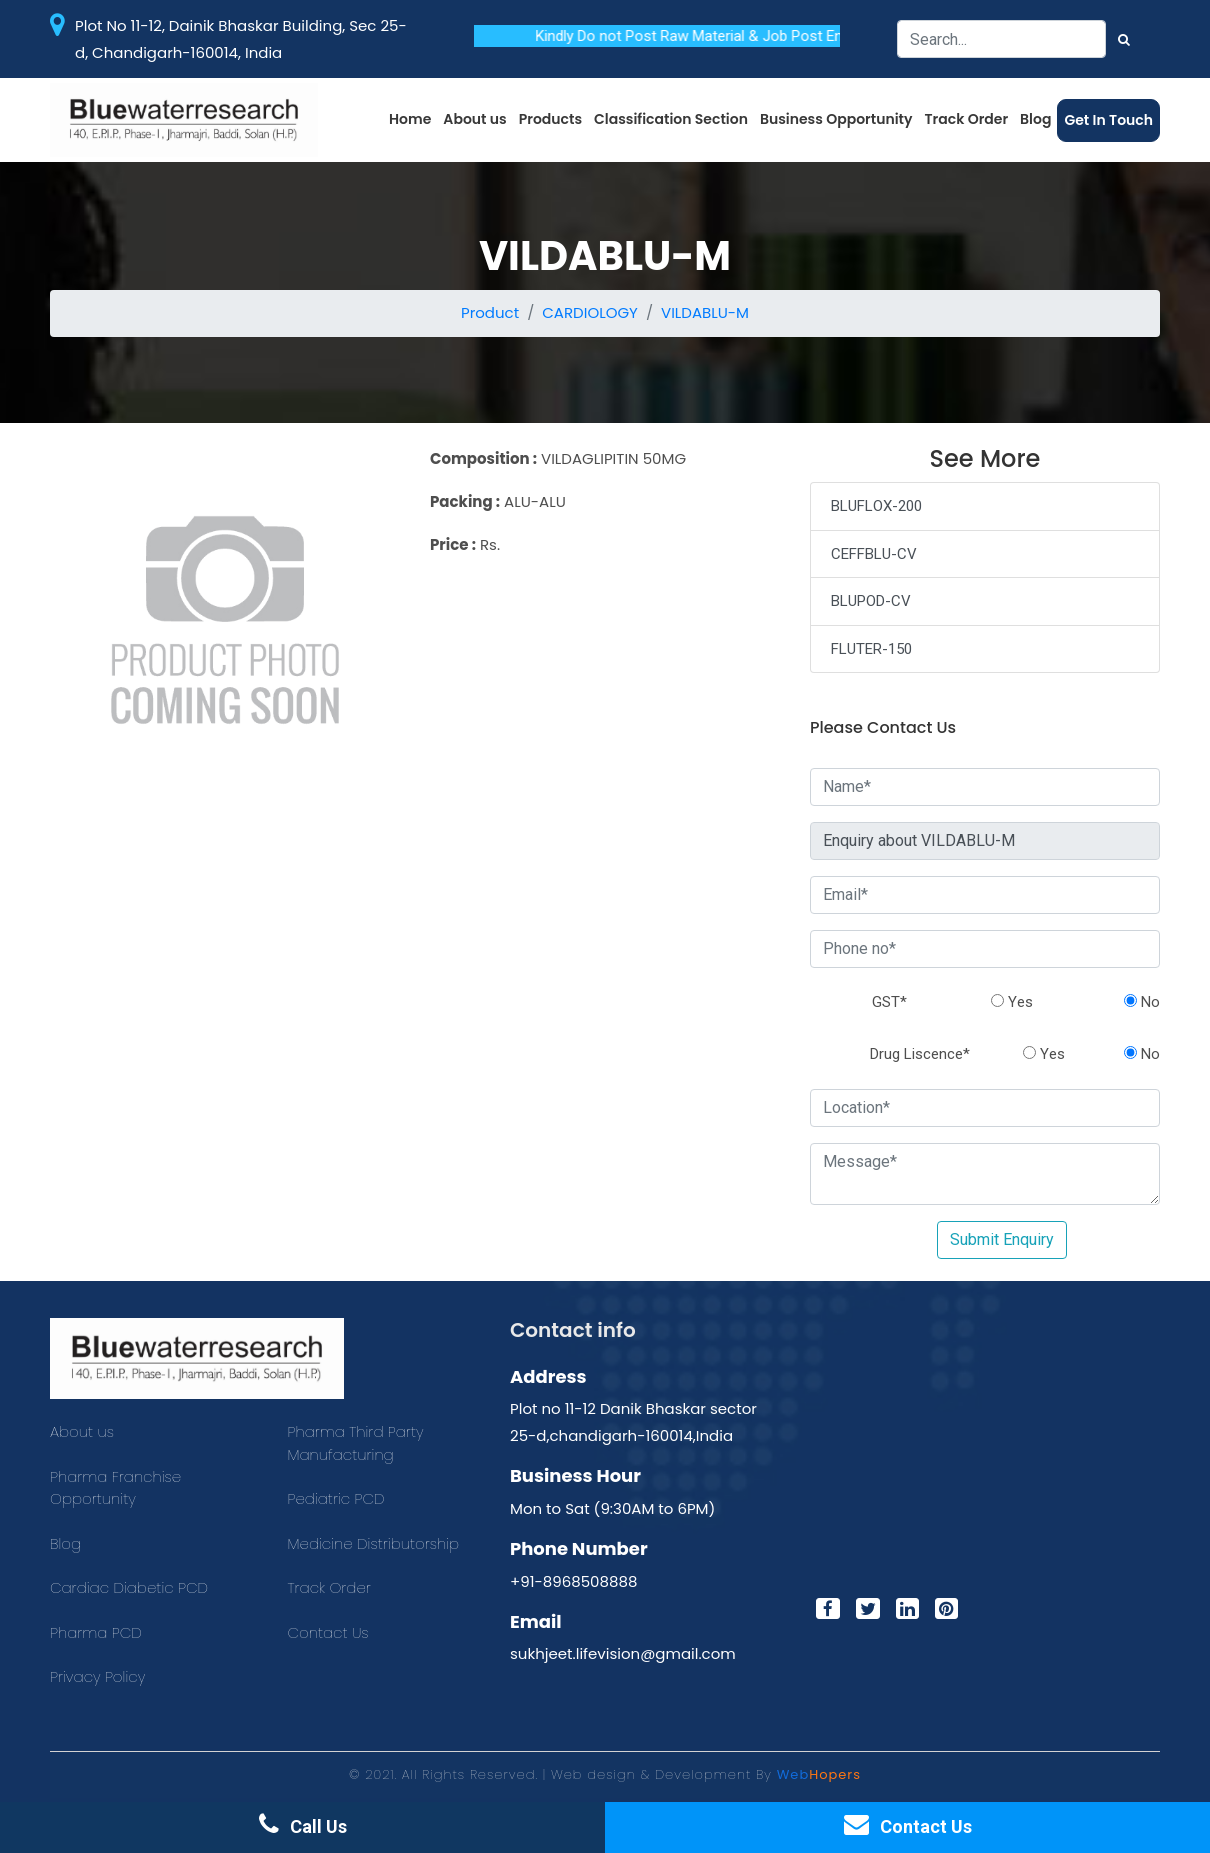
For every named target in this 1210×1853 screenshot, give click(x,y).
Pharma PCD (96, 1632)
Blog (1035, 119)
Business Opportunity (836, 119)
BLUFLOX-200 (876, 506)
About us (474, 119)
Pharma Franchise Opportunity (115, 1488)
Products (550, 119)
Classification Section (671, 119)
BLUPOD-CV (871, 601)
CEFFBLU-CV (874, 554)
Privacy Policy (97, 1676)
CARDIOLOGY (590, 312)
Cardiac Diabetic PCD (129, 1587)
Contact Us (328, 1632)
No (1142, 1002)
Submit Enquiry (1002, 1239)
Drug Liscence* (920, 1054)
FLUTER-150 (871, 649)
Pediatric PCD (336, 1498)
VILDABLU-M (705, 312)
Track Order (967, 119)
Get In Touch (1108, 120)
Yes (1012, 1002)
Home (410, 119)
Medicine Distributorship (374, 1543)
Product (490, 312)
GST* (889, 1002)
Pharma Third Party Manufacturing (356, 1443)
